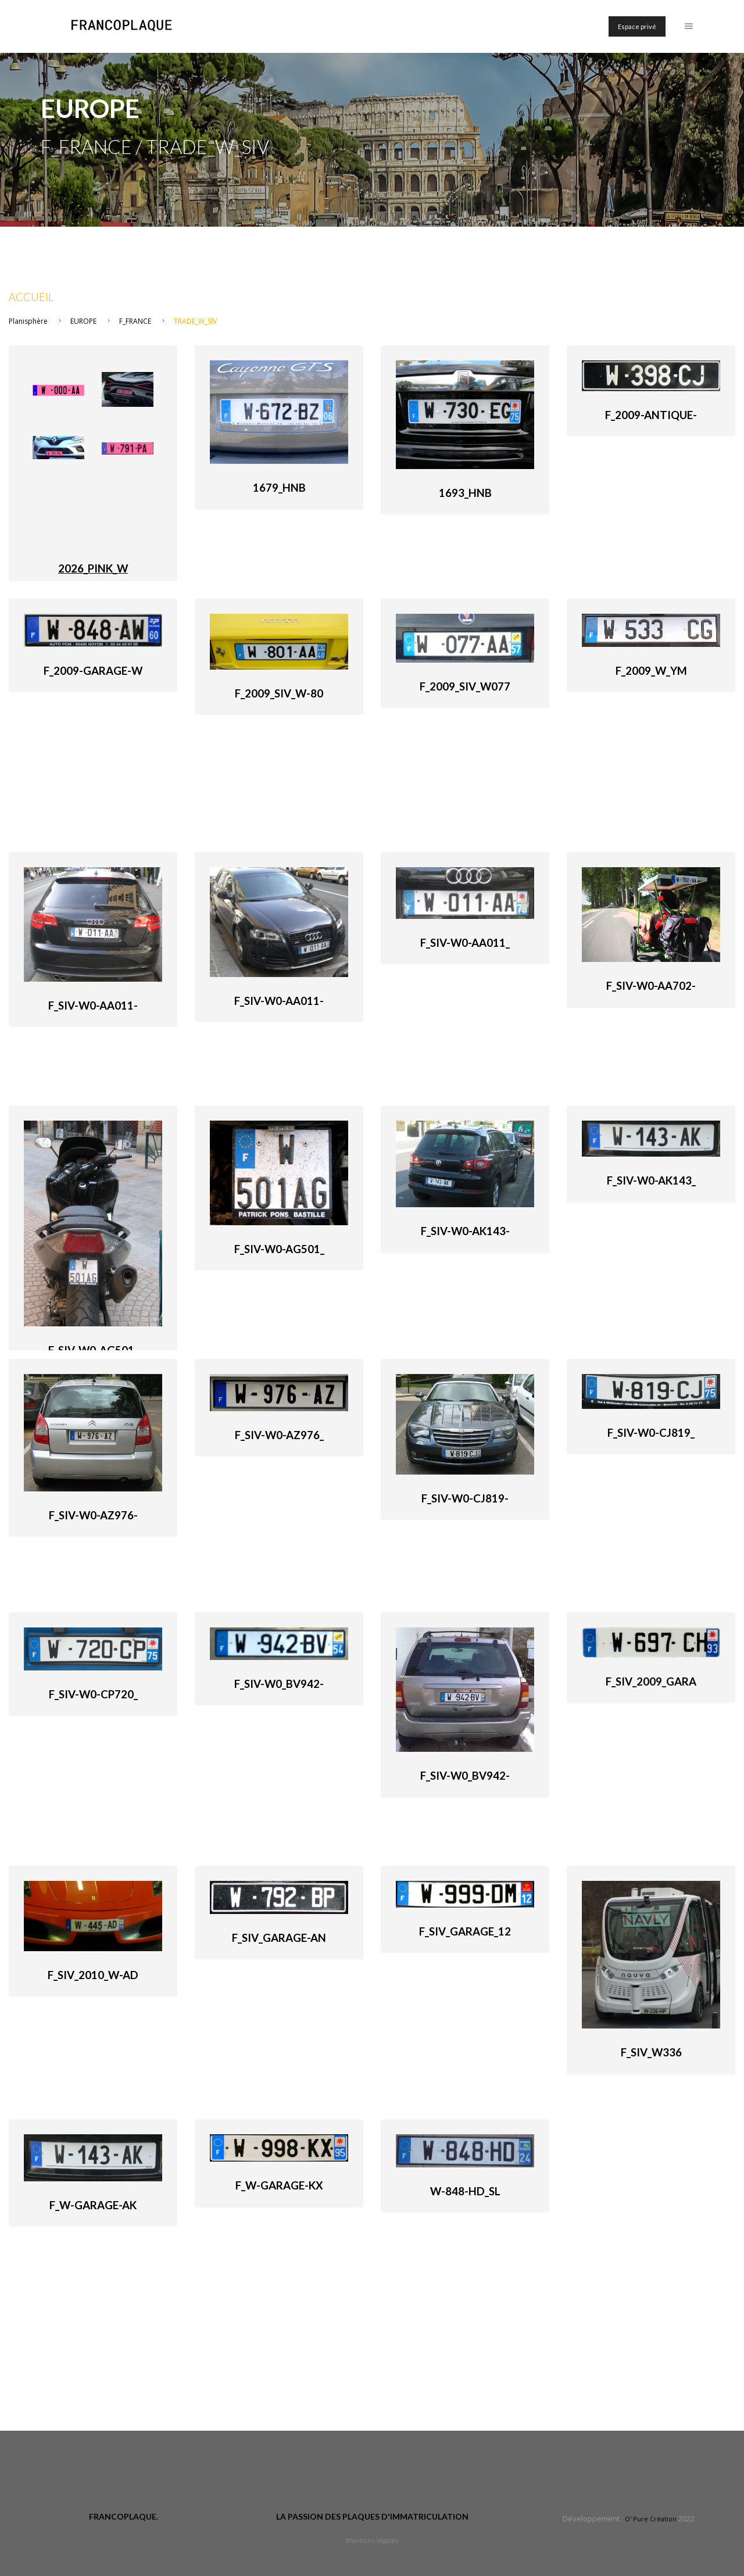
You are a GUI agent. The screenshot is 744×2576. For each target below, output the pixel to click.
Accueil (31, 297)
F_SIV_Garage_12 (465, 1931)
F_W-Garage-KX (279, 2185)
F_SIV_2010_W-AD (93, 1975)
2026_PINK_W (93, 568)
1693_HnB (465, 492)
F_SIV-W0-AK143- (465, 1231)
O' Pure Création (651, 2518)
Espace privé (637, 26)
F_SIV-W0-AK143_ (651, 1180)
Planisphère (28, 321)
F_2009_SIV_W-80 (279, 693)
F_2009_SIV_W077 (465, 686)
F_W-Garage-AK (93, 2205)
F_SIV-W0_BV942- (279, 1683)
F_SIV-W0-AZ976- (93, 1515)
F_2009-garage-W (93, 670)
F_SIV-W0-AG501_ (279, 1249)
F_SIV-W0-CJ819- (465, 1498)
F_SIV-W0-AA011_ (465, 942)
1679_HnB (279, 487)
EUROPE (83, 321)
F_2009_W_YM (651, 670)
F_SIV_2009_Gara (651, 1681)
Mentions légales (372, 2540)
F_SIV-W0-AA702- (651, 985)
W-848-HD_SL (465, 2191)
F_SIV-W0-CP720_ (93, 1694)
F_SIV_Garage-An (279, 1937)
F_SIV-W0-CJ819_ (651, 1432)
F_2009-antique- (651, 415)
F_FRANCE (135, 321)
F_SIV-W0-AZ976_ (279, 1435)
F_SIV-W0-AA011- (93, 1005)
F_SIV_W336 (651, 2052)
